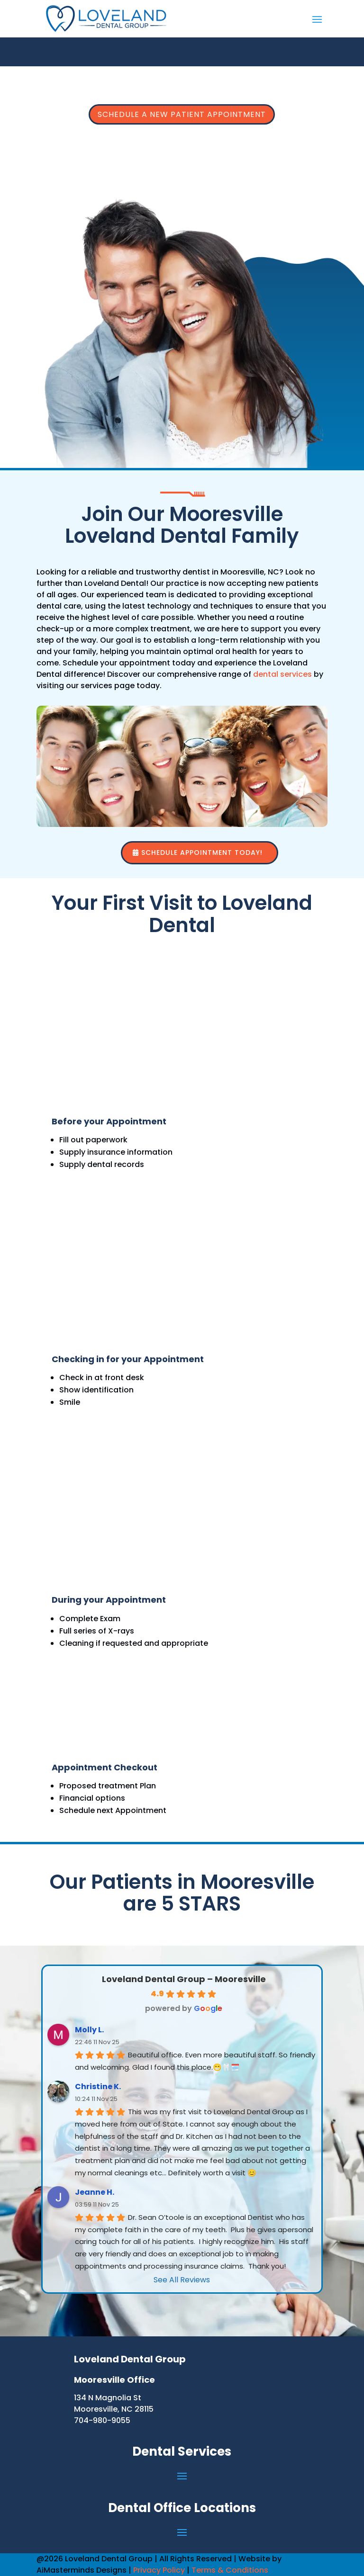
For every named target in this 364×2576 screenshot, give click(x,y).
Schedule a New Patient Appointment (182, 114)
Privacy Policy (159, 2570)
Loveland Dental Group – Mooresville (184, 1979)
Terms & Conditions (229, 2570)
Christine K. (98, 2086)
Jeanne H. (94, 2192)
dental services (282, 674)
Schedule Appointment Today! (202, 852)
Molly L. (89, 2029)
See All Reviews (182, 2279)
